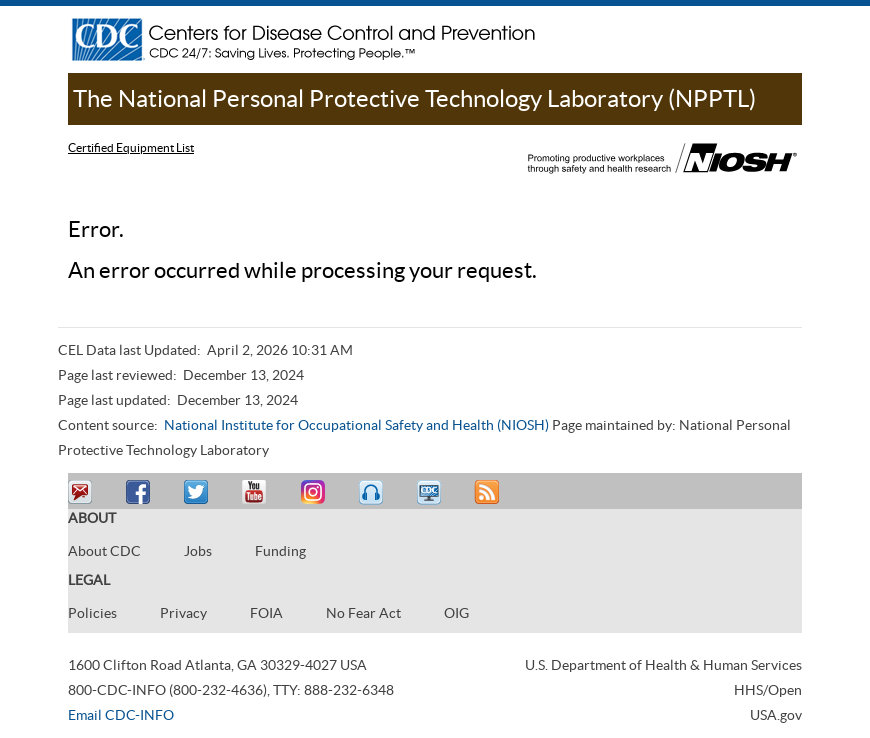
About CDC (104, 551)
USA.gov (776, 715)
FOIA (266, 613)
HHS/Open (768, 690)
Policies (92, 613)
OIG (456, 613)
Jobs (198, 551)
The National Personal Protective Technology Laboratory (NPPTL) (414, 98)
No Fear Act (363, 613)
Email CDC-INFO (121, 715)
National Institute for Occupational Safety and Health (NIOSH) (356, 425)
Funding (280, 551)
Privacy (183, 613)
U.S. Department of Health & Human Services (663, 665)
